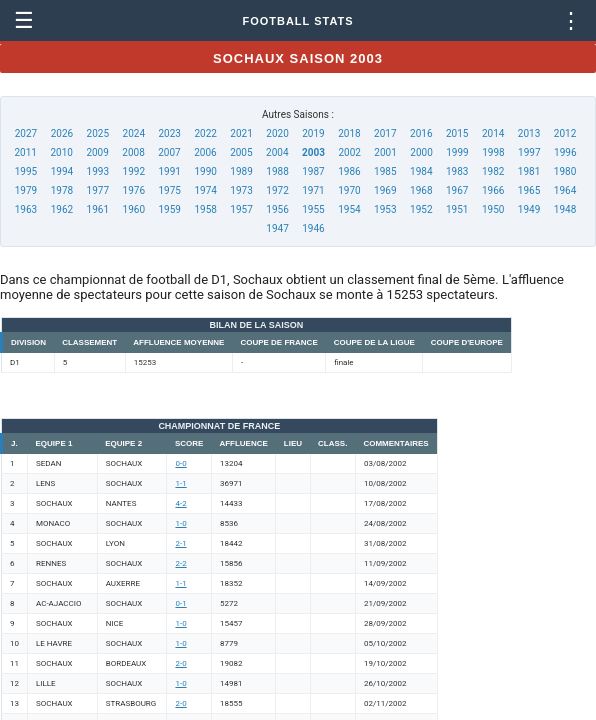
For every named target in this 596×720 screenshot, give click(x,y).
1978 (62, 190)
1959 (169, 209)
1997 (529, 152)
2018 (349, 133)
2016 (421, 133)
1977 (98, 190)
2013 (529, 133)
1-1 (180, 483)
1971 (313, 190)
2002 (349, 152)
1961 (98, 209)
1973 (241, 190)
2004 (277, 152)
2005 (241, 152)
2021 (241, 133)
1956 (277, 209)
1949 (529, 209)
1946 (313, 228)
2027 (26, 133)
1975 (169, 190)
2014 (493, 133)
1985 (385, 171)
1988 (277, 171)
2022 (205, 133)
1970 (349, 190)
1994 (62, 171)
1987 (313, 171)
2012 (565, 133)
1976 (134, 190)
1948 (565, 209)
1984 (421, 171)
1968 (421, 190)
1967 (457, 190)
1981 (529, 171)
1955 (313, 209)
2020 (277, 133)
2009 (97, 152)
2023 (169, 133)
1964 (565, 190)
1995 (26, 171)
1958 (205, 209)
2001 (385, 152)
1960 (134, 209)
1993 (98, 171)
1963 (26, 209)
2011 (26, 152)
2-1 (180, 543)
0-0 (180, 463)
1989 (241, 171)
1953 (385, 209)
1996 (565, 152)
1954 (349, 209)
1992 (134, 171)
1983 (457, 171)
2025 (98, 133)
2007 (169, 152)
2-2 (180, 563)
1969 (385, 190)
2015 (457, 133)
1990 (205, 171)
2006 (205, 152)
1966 (493, 190)
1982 (493, 171)
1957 (241, 209)
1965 (529, 190)
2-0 (180, 663)
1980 (565, 171)
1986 (349, 171)
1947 (277, 228)
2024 (134, 133)
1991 (169, 171)
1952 (421, 209)
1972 (277, 190)
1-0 (180, 523)
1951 (457, 209)
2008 (133, 152)
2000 (421, 152)
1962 (62, 209)
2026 (62, 133)
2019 (313, 133)
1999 (457, 152)
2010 (61, 152)
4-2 (180, 503)
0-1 (180, 603)
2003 (313, 152)
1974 (205, 190)
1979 (26, 190)
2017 (385, 133)
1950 (493, 209)
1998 (493, 152)
